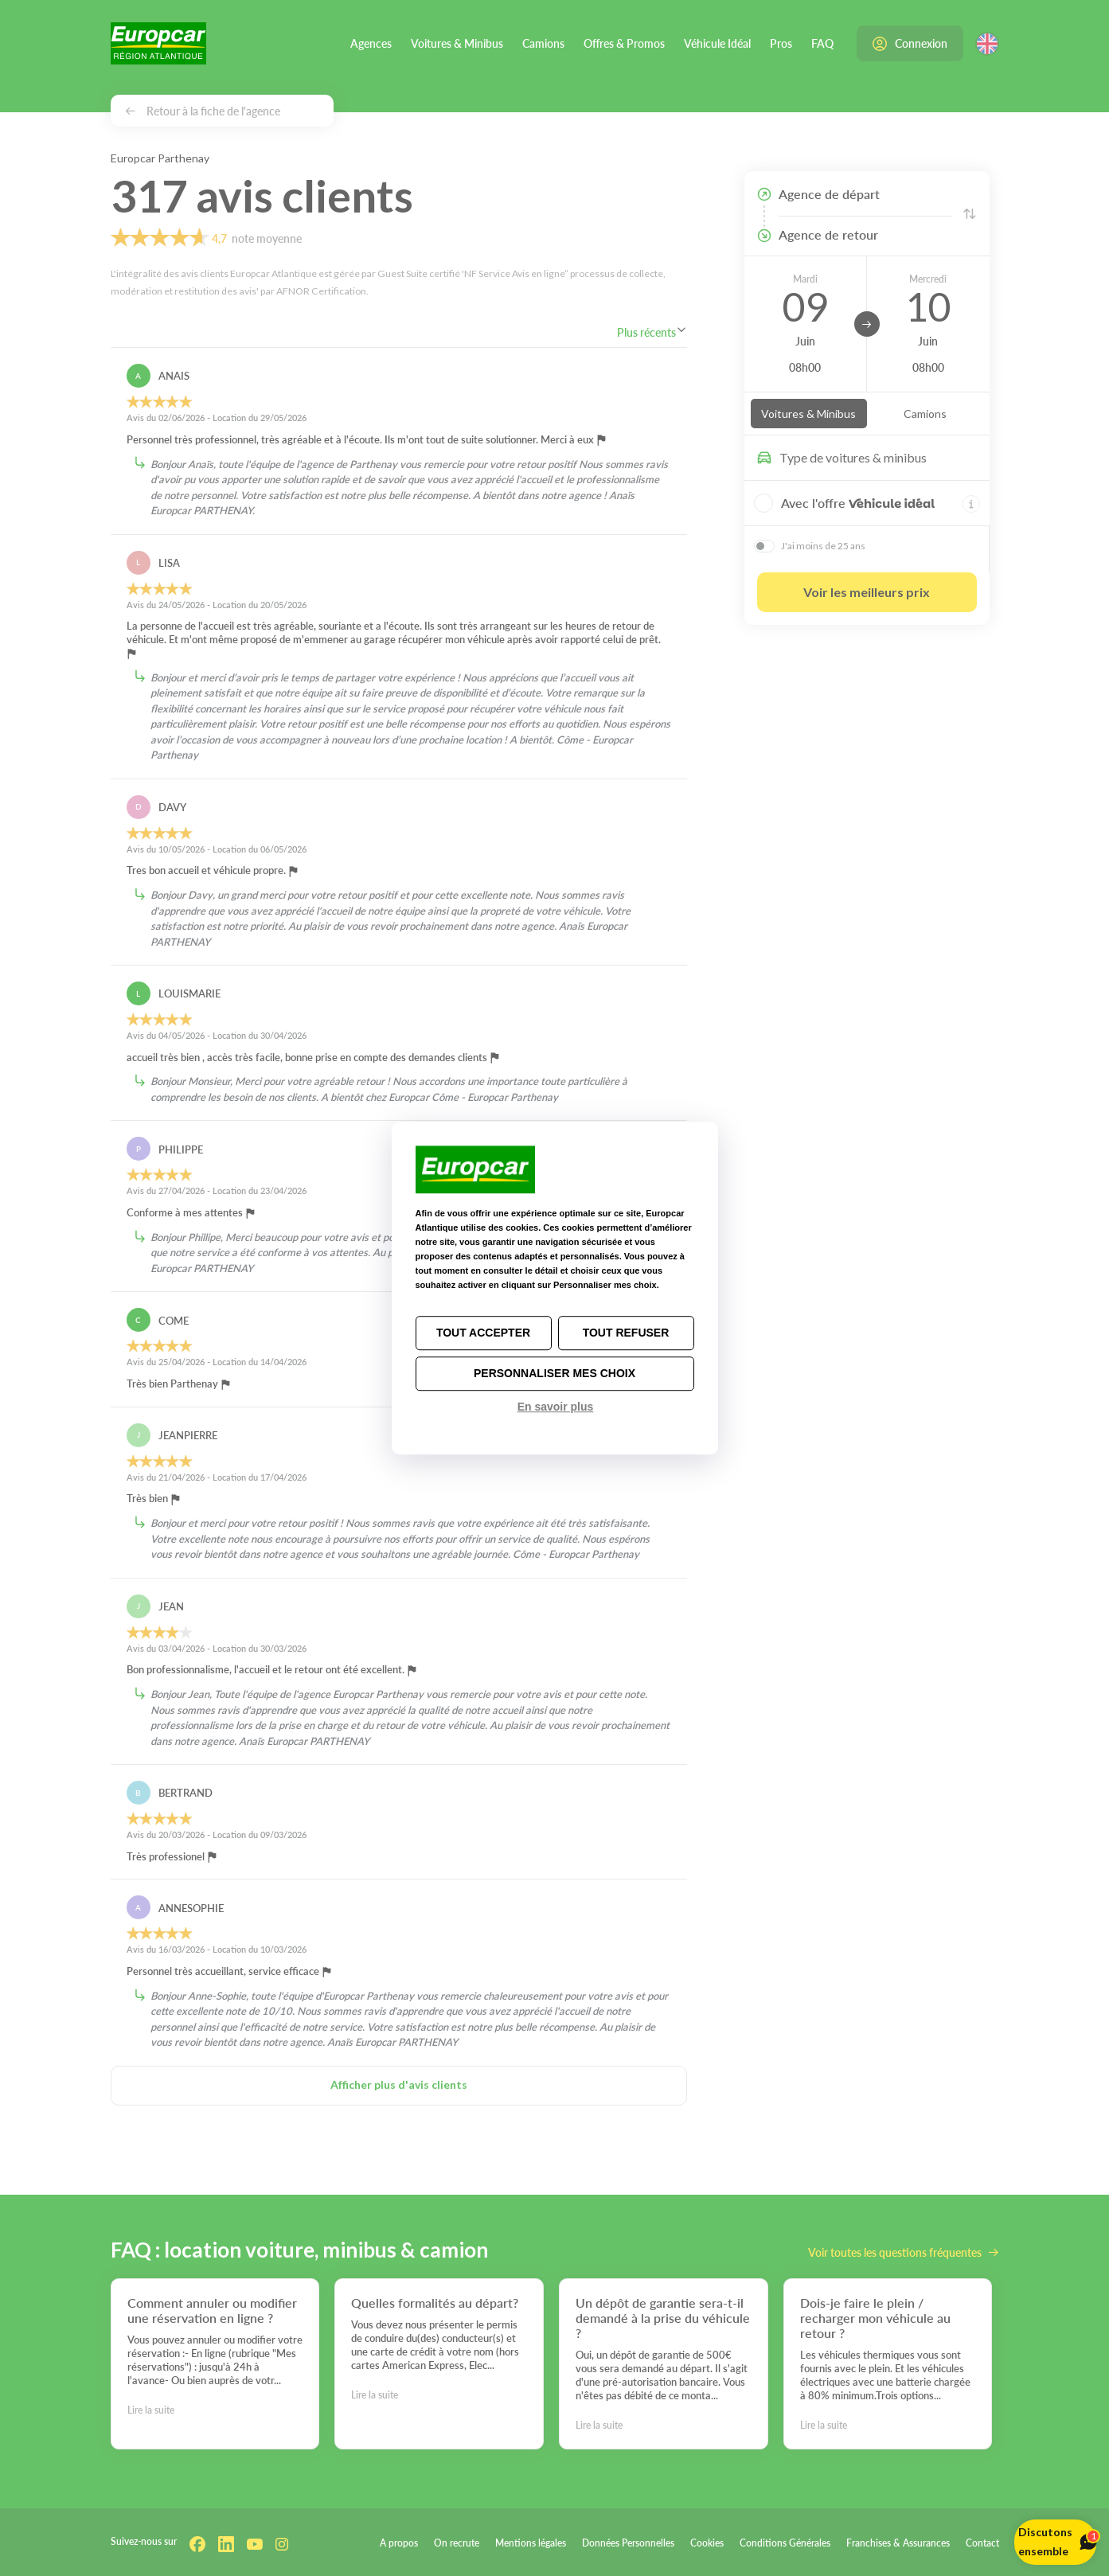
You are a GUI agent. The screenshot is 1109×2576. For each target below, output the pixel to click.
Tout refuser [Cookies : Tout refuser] (626, 1332)
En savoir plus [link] (555, 1406)
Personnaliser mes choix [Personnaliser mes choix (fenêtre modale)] (554, 1373)
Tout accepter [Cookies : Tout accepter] (483, 1332)
